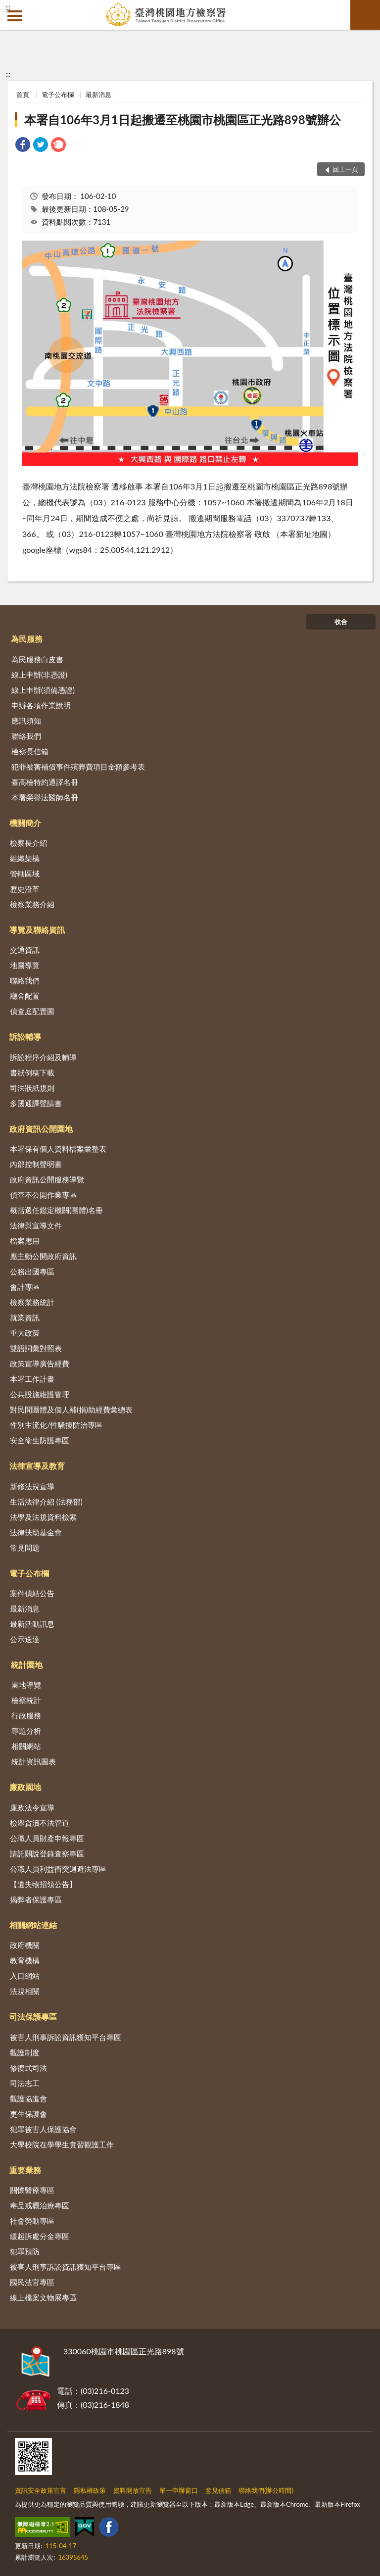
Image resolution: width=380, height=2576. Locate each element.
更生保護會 (28, 2113)
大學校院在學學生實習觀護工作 (62, 2144)
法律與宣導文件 (36, 1225)
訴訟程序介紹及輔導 (43, 1057)
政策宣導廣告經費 (39, 1363)
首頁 (22, 94)
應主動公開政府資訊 (43, 1256)
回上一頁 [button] (345, 169)
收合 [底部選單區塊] (340, 622)
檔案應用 (25, 1240)
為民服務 (27, 638)
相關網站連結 (33, 1925)
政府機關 (25, 1945)
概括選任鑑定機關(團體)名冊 (56, 1210)
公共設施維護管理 (39, 1394)
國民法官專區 (32, 2282)
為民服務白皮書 (37, 659)
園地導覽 (26, 1684)
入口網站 (25, 1975)
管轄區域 (25, 873)
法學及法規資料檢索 (43, 1516)
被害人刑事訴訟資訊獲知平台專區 (65, 2037)
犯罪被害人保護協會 (43, 2129)
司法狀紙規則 (32, 1087)
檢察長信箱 (29, 751)
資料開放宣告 (132, 2490)
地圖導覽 (25, 965)
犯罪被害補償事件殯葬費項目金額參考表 (78, 766)
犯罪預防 (25, 2251)
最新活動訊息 (32, 1623)
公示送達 (25, 1639)
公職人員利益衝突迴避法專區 (58, 1868)
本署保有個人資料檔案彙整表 (58, 1148)
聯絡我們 (26, 735)
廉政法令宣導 (32, 1807)
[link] (22, 145)
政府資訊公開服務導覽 (47, 1179)
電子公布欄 (58, 94)
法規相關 (25, 1991)
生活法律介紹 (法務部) (46, 1501)
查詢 (365, 15)
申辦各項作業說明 (41, 705)
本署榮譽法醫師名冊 (44, 797)
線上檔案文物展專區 (43, 2297)
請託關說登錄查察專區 (47, 1853)
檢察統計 (26, 1700)
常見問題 (25, 1547)
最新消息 (98, 94)
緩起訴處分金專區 (39, 2236)
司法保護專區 (33, 2016)
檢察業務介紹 (32, 904)
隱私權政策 (90, 2490)
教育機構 (25, 1960)
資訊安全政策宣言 (40, 2490)
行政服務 (26, 1715)
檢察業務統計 (32, 1302)
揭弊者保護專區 (36, 1899)
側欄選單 (14, 15)
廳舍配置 (25, 995)
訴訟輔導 (25, 1036)
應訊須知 (26, 720)
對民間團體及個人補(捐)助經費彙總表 (71, 1409)
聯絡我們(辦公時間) (265, 2490)
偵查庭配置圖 (32, 1011)
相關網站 (26, 1746)
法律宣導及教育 (37, 1465)
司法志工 (25, 2083)
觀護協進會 (28, 2098)
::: (7, 7)
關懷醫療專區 (32, 2190)
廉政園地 (25, 1787)
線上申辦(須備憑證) (43, 689)
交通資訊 (25, 949)
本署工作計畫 (32, 1378)
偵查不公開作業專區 (43, 1194)
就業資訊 (25, 1317)
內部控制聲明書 (36, 1164)
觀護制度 (25, 2052)
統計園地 (27, 1664)
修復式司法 (28, 2067)
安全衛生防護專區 (39, 1440)
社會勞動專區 (32, 2220)
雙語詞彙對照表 (36, 1348)
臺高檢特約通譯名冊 (44, 782)
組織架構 (25, 858)
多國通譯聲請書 (36, 1103)
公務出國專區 (32, 1271)
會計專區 (25, 1286)
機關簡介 (25, 822)
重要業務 (25, 2170)
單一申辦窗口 (178, 2490)
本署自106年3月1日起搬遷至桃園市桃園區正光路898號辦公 (182, 119)
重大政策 (25, 1332)
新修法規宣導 (32, 1486)
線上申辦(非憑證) (39, 674)
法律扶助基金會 (36, 1532)
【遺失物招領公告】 (43, 1884)
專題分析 (26, 1730)
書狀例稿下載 (32, 1072)
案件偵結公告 (32, 1593)
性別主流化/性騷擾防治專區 (56, 1424)
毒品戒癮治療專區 (39, 2205)
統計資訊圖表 (33, 1761)
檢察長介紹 (28, 842)
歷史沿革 (25, 888)
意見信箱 (218, 2490)
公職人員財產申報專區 (47, 1838)
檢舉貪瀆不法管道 (39, 1822)
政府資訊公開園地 (41, 1128)
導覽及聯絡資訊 (37, 929)
